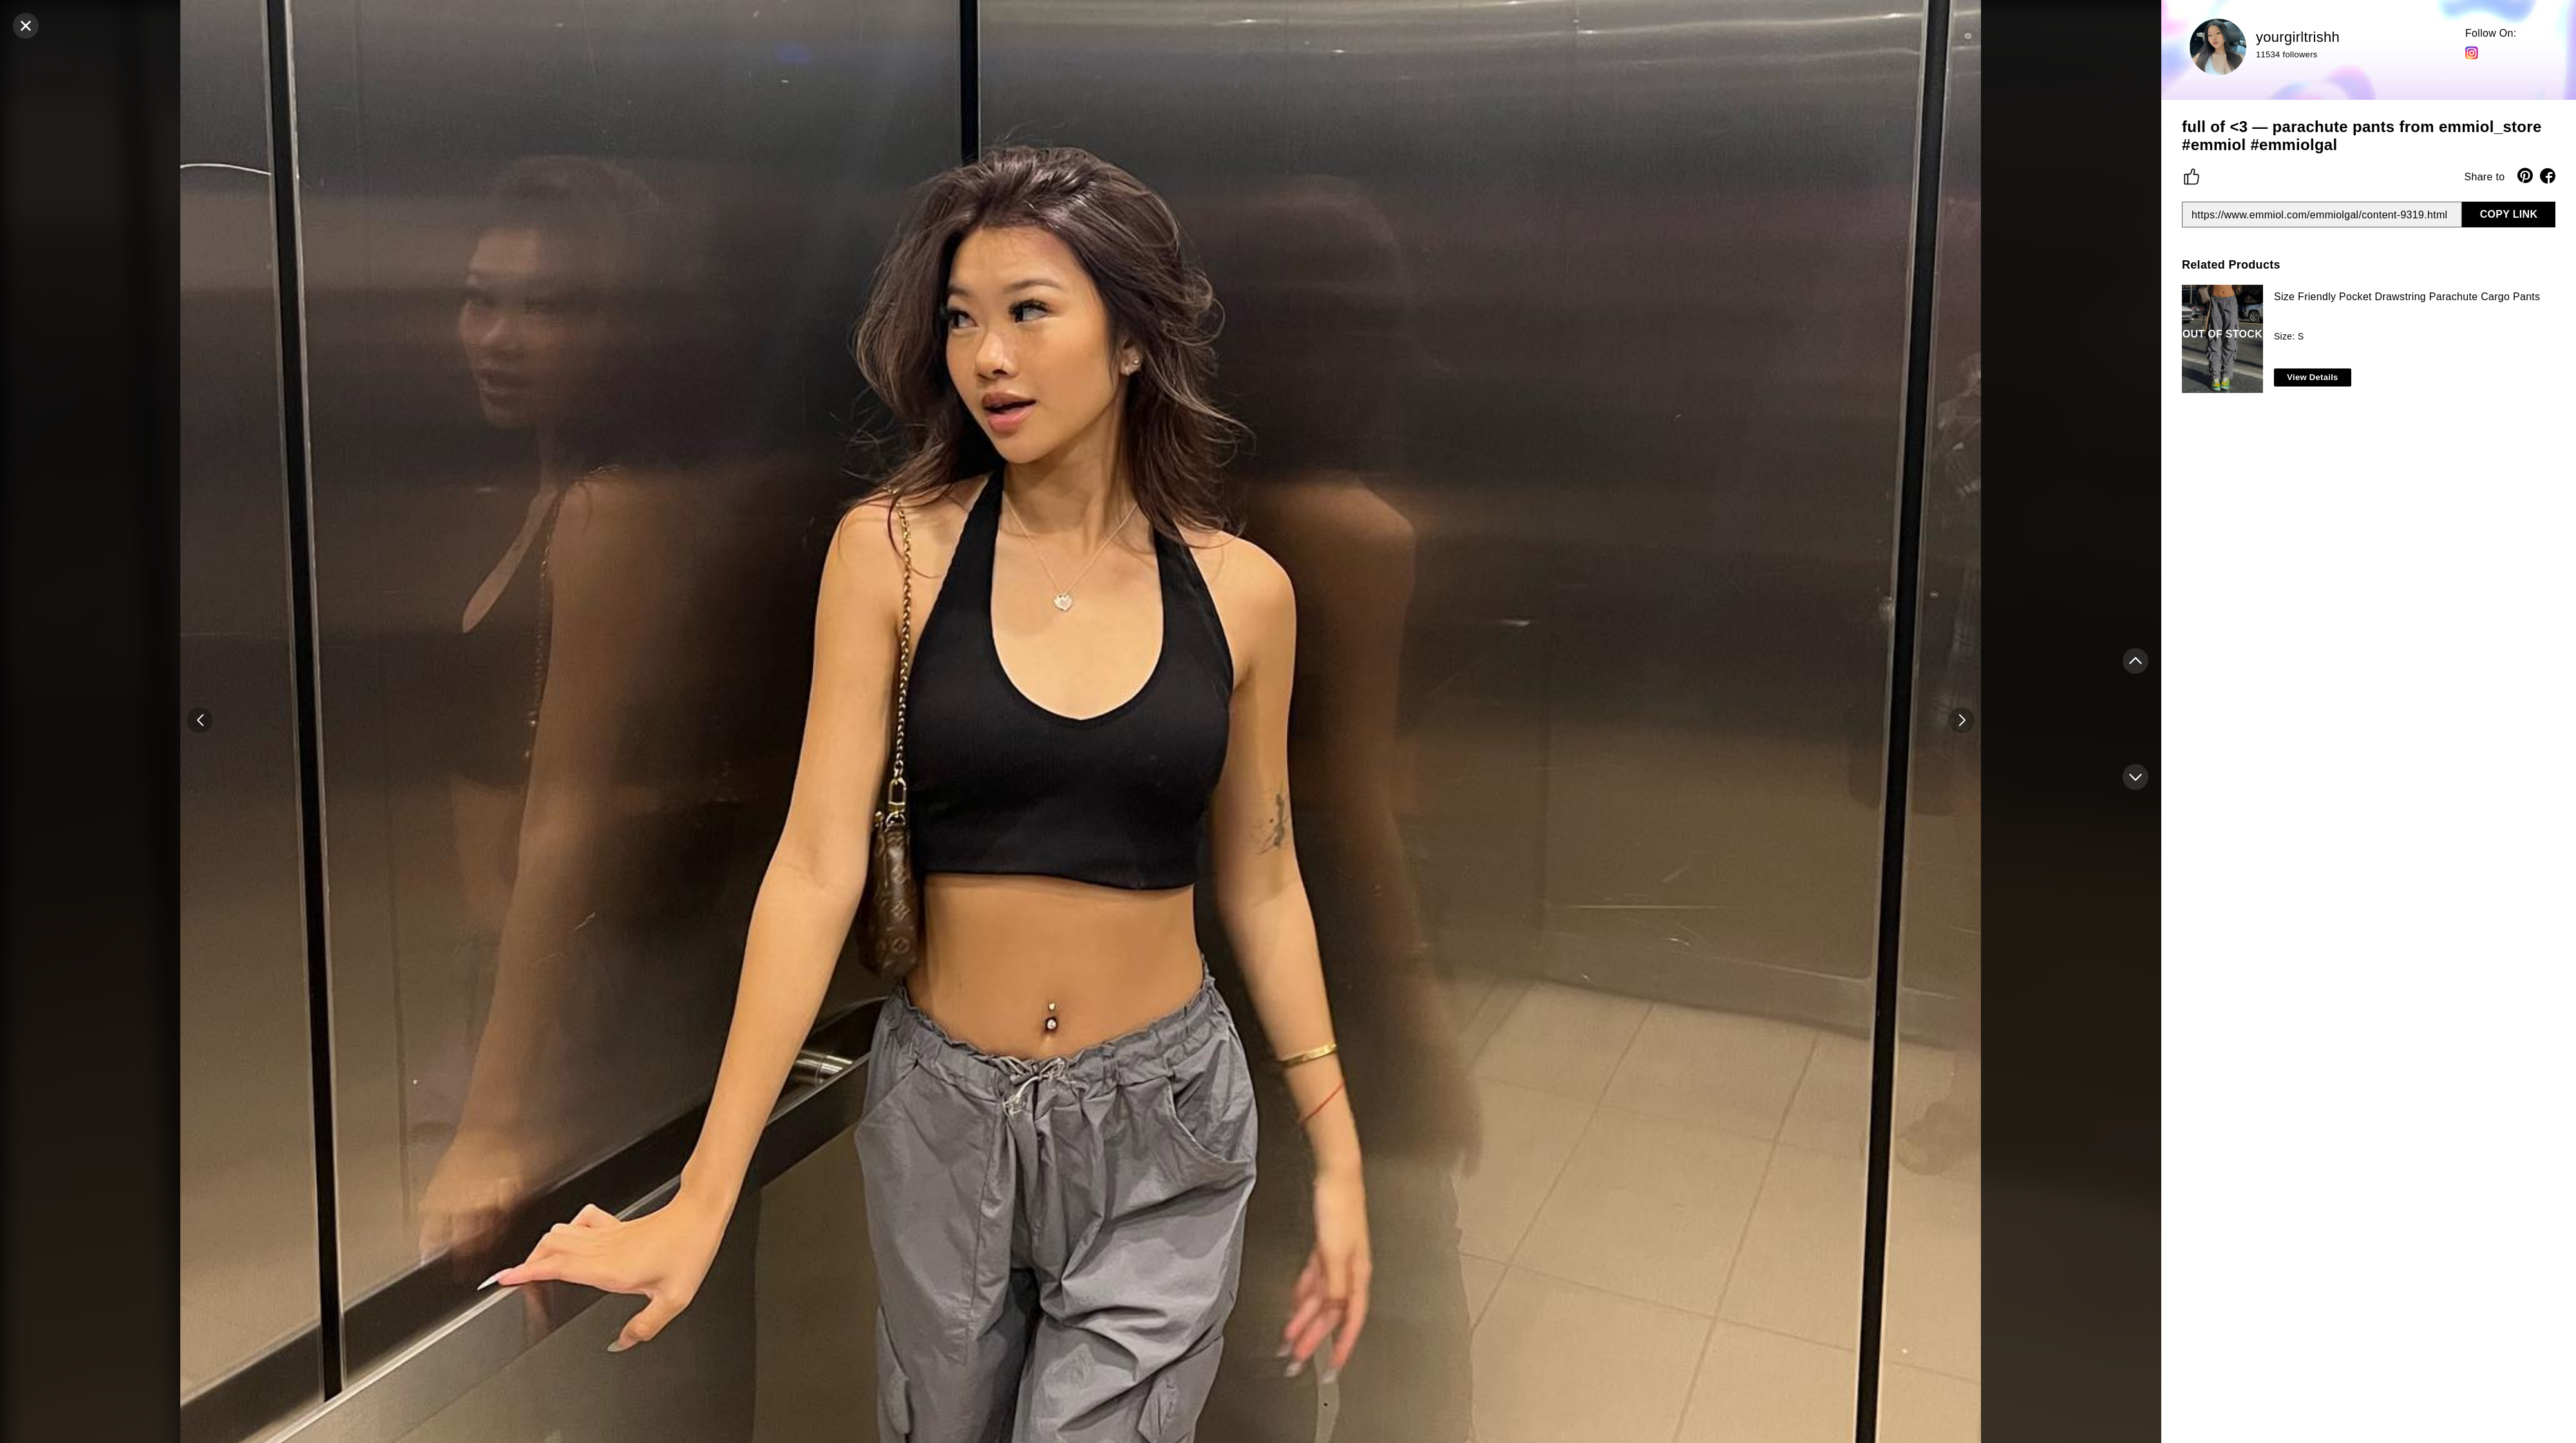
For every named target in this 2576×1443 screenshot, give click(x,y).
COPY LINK (2509, 214)
